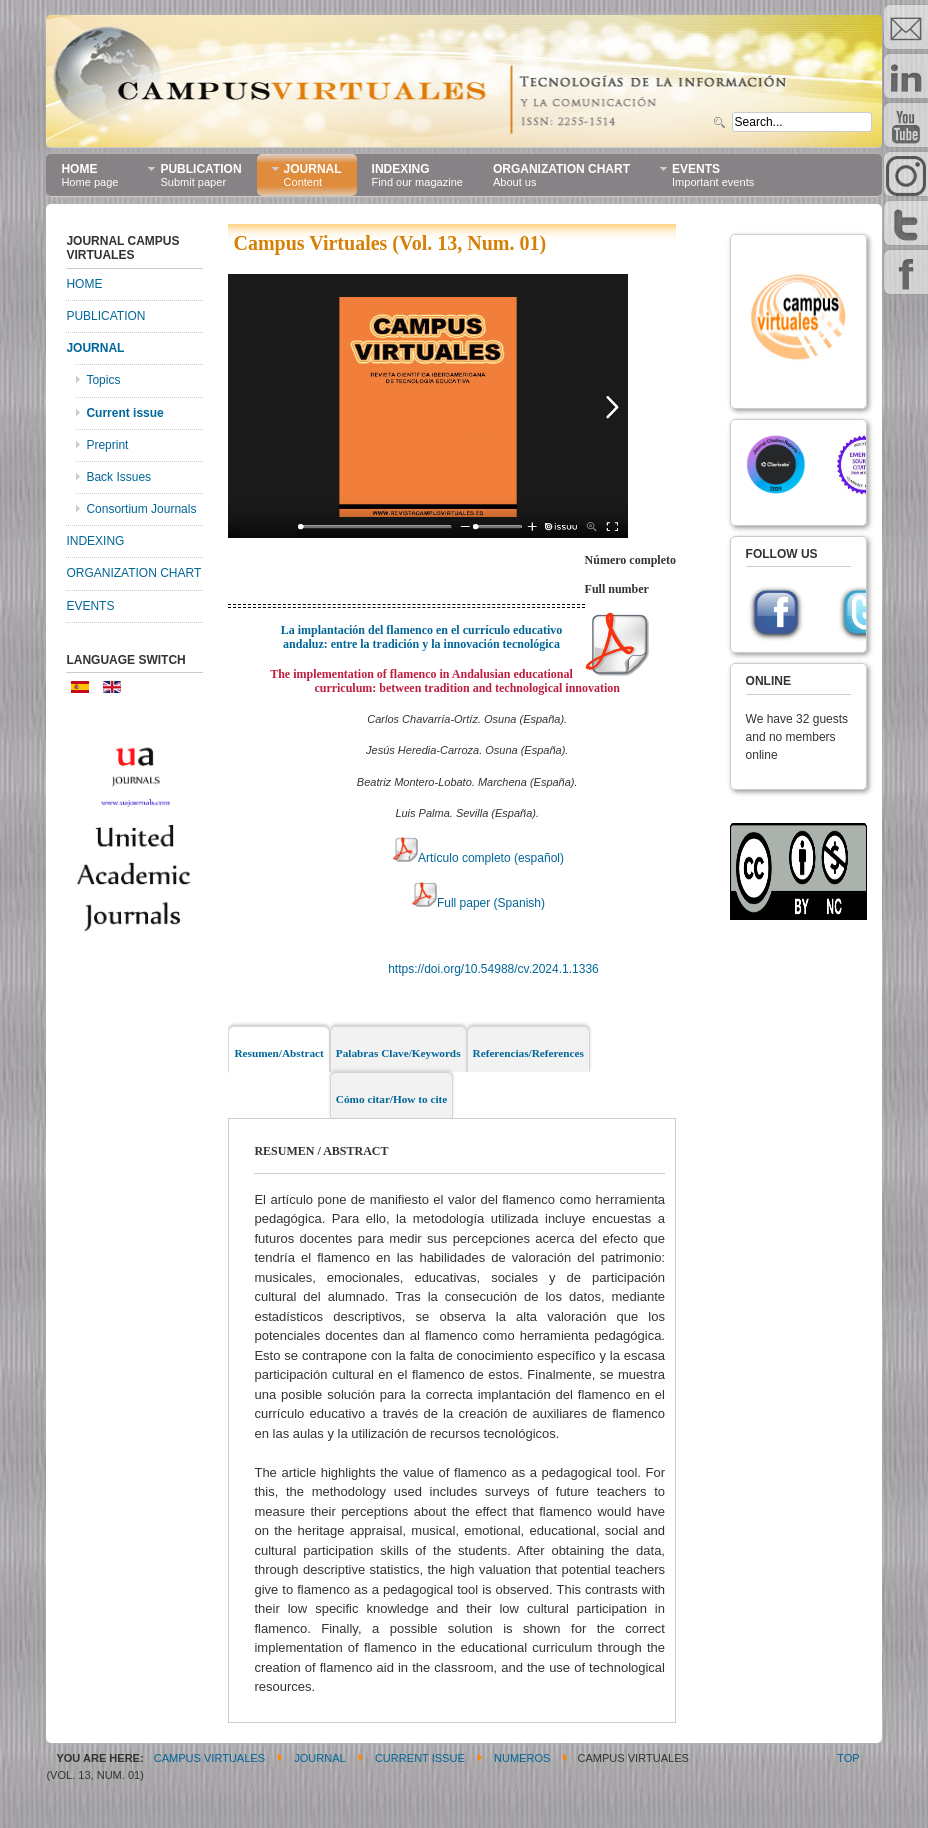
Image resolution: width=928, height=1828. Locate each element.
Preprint (107, 445)
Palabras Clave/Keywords (398, 1053)
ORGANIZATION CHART (133, 573)
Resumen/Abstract (278, 1053)
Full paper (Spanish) (478, 903)
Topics (103, 380)
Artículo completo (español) (478, 858)
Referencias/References (528, 1053)
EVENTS (90, 606)
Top (848, 1758)
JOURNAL (95, 348)
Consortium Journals (141, 509)
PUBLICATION (105, 316)
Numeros (522, 1758)
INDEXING (95, 541)
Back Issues (118, 477)
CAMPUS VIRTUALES (209, 1758)
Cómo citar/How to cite (392, 1099)
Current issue (124, 413)
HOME (84, 284)
